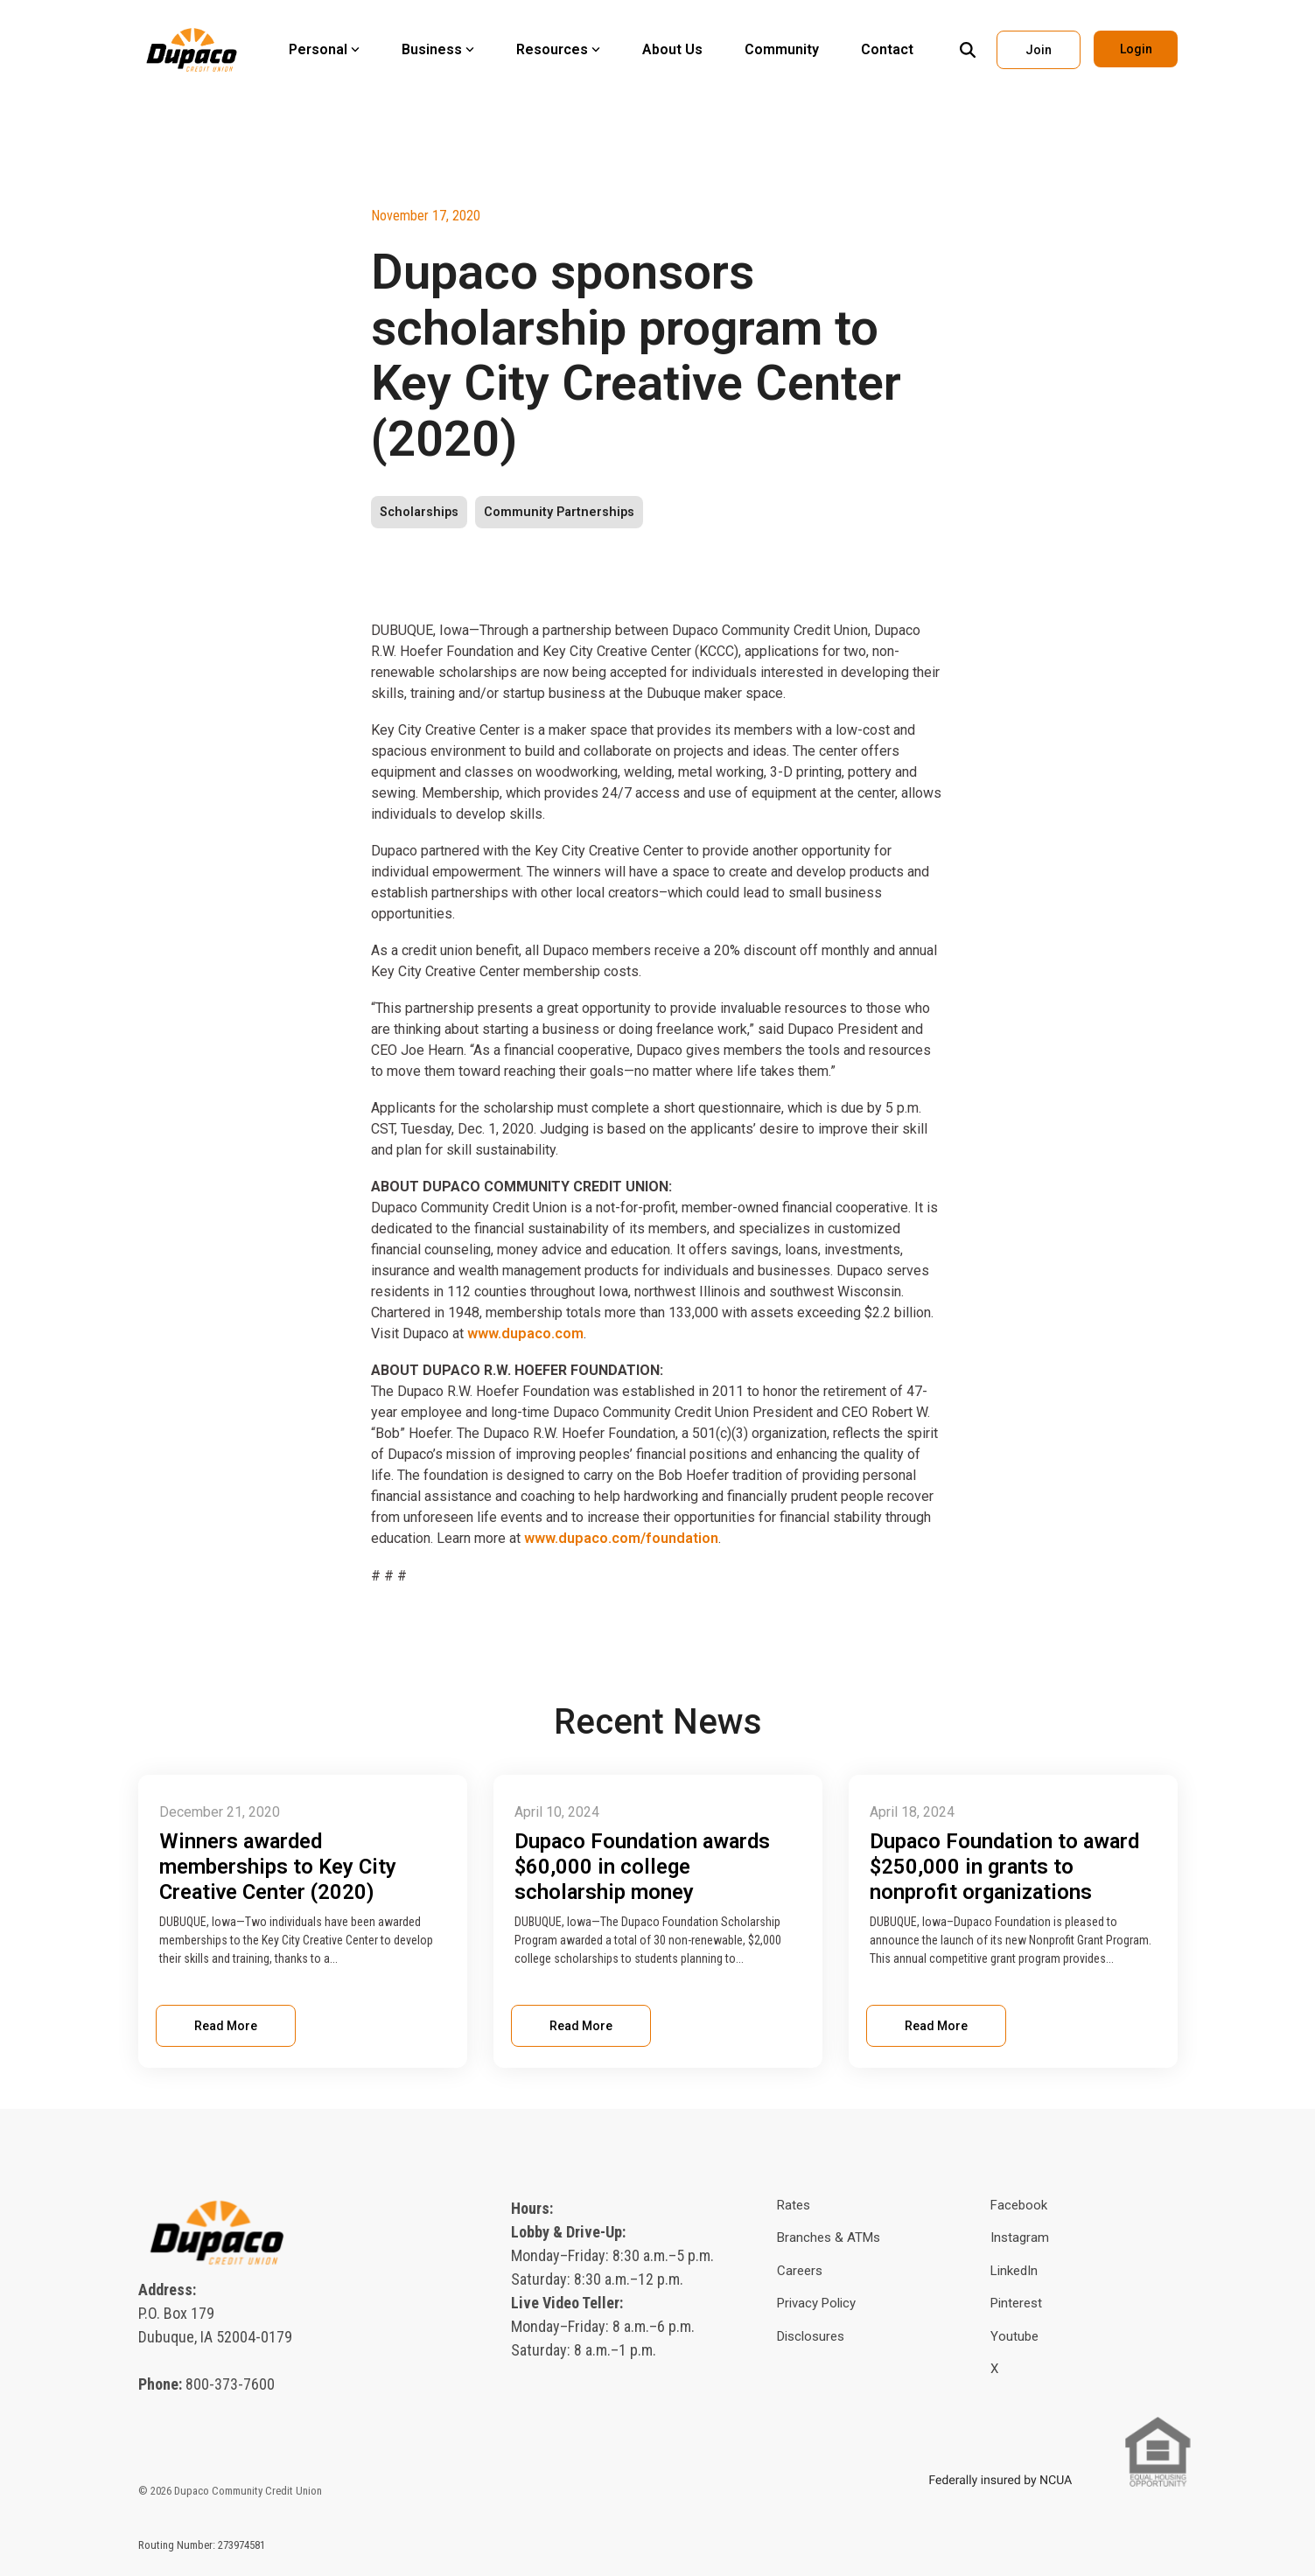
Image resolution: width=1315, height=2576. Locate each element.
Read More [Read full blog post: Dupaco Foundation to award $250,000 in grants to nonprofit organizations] (936, 2023)
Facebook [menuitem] (1018, 2202)
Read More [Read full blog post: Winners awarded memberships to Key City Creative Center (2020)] (225, 2023)
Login (1135, 49)
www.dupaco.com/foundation (619, 1538)
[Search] (967, 50)
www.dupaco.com (524, 1333)
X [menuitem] (994, 2366)
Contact (887, 49)
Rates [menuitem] (793, 2202)
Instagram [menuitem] (1019, 2235)
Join (1038, 50)
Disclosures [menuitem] (810, 2334)
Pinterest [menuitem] (1016, 2300)
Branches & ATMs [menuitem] (828, 2235)
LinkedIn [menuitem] (1014, 2268)
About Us (672, 49)
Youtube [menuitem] (1014, 2334)
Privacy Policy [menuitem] (816, 2300)
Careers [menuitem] (799, 2268)
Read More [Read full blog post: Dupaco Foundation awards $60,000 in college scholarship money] (580, 2023)
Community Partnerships (559, 512)
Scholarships (419, 512)
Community (782, 49)
